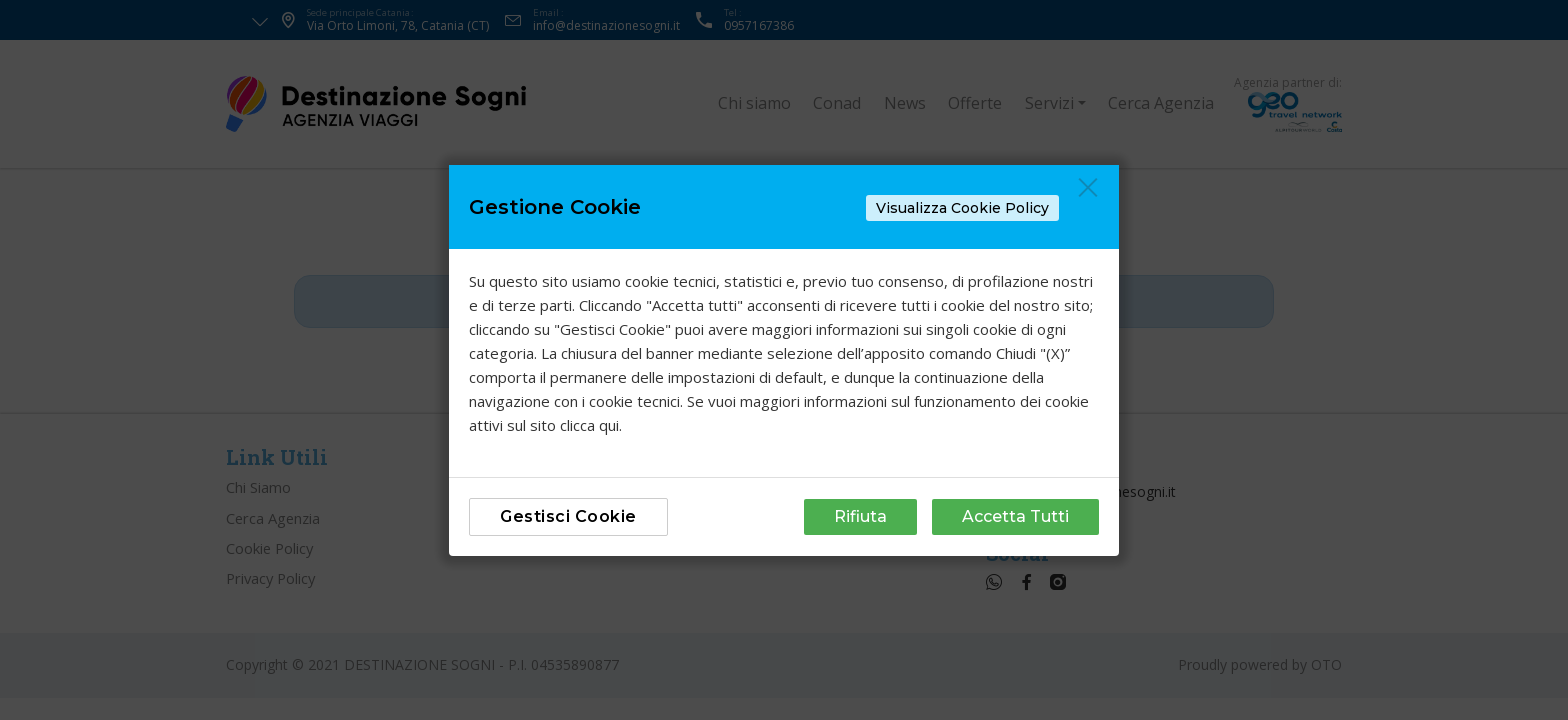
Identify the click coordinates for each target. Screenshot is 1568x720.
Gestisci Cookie (568, 516)
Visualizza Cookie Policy (962, 208)
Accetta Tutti (1015, 516)
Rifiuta (860, 516)
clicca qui (589, 425)
